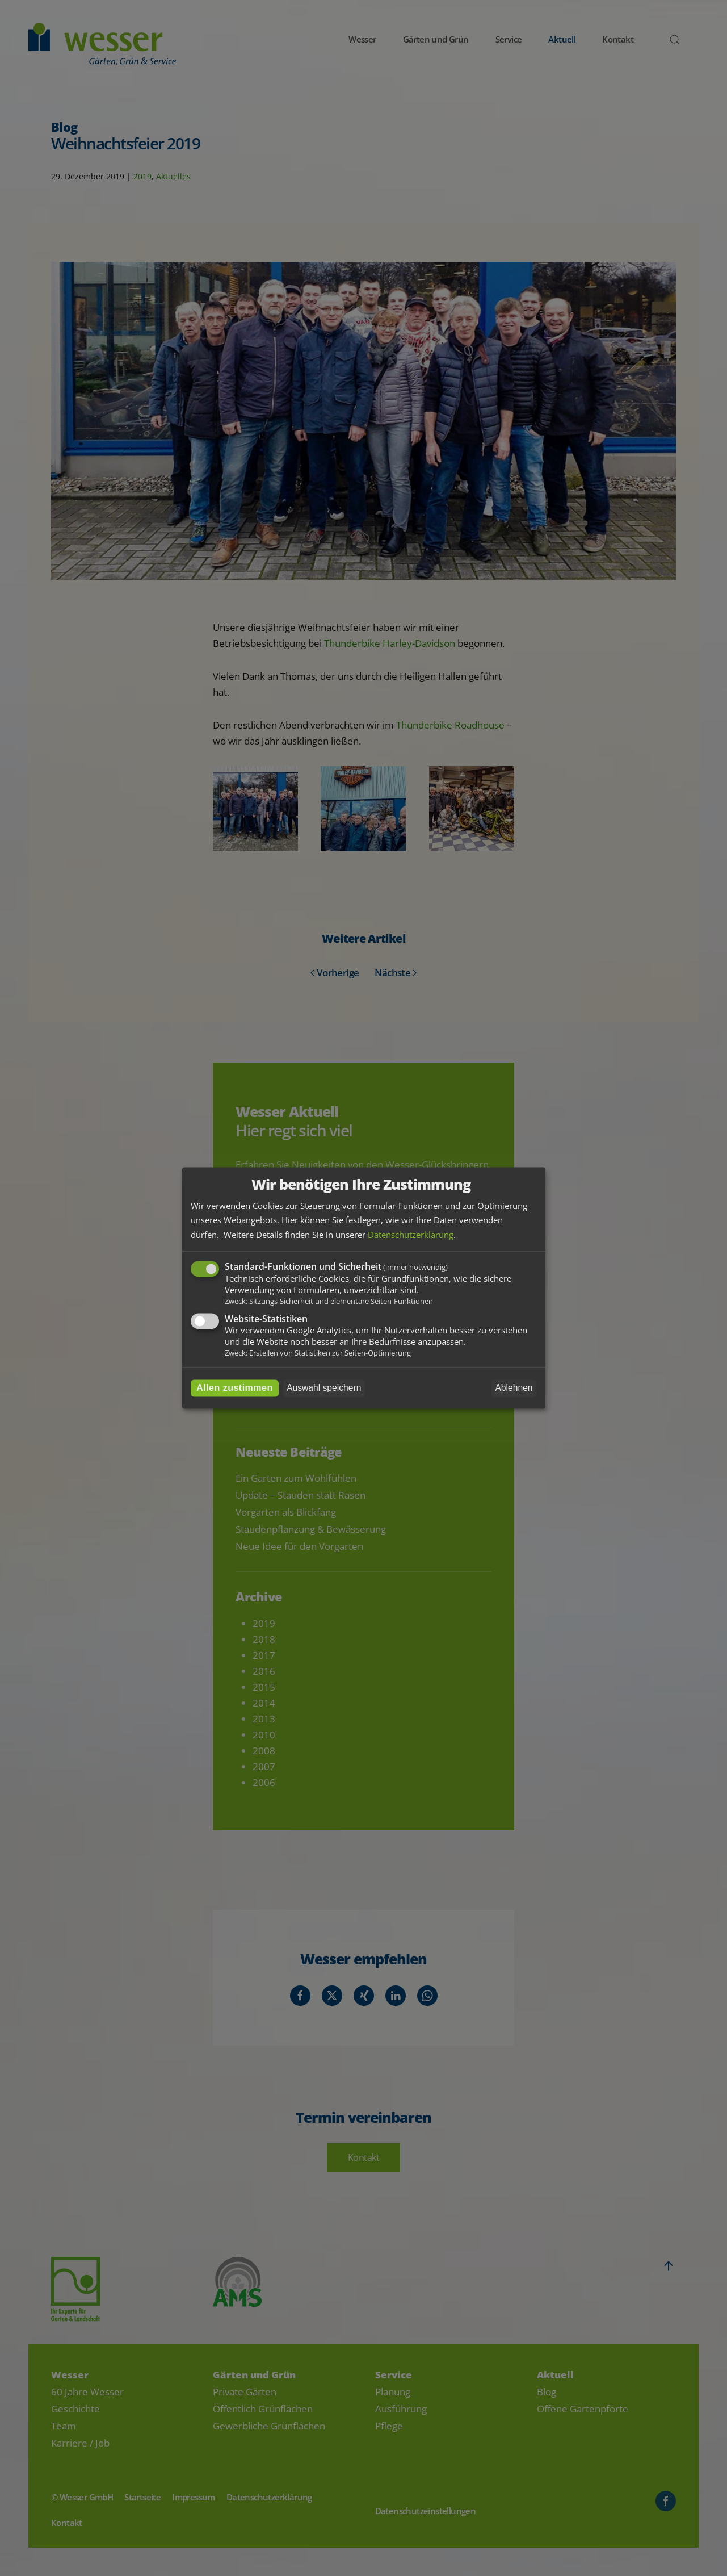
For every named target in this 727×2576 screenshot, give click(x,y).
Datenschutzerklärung (410, 1234)
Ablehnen (513, 1388)
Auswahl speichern (324, 1388)
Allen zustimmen (234, 1388)
